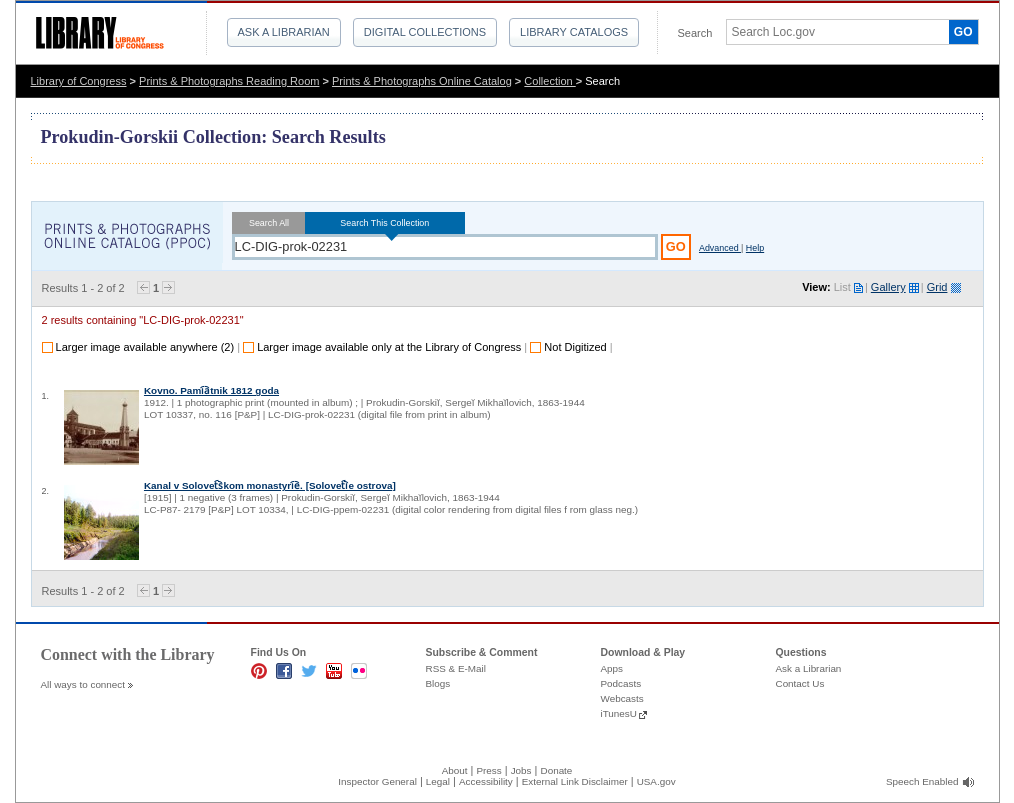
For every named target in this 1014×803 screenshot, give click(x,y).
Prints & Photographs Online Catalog (422, 81)
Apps (612, 668)
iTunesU (619, 713)
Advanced (720, 248)
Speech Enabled (922, 781)
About (455, 770)
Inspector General (377, 781)
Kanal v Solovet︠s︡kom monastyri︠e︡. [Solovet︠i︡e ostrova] (270, 485)
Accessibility (486, 781)
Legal (438, 781)
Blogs (438, 683)
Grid (937, 287)
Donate (557, 770)
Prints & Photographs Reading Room (229, 81)
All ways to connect (83, 684)
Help (755, 248)
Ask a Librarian (284, 32)
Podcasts (621, 683)
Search (695, 33)
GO (963, 32)
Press (488, 770)
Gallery (888, 287)
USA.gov (656, 781)
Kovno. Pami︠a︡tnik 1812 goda (211, 390)
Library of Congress (79, 81)
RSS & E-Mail (456, 668)
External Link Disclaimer (575, 781)
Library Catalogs (574, 32)
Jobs (521, 770)
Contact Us (800, 683)
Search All (269, 223)
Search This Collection (385, 223)
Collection (549, 81)
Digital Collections (425, 32)
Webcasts (622, 698)
